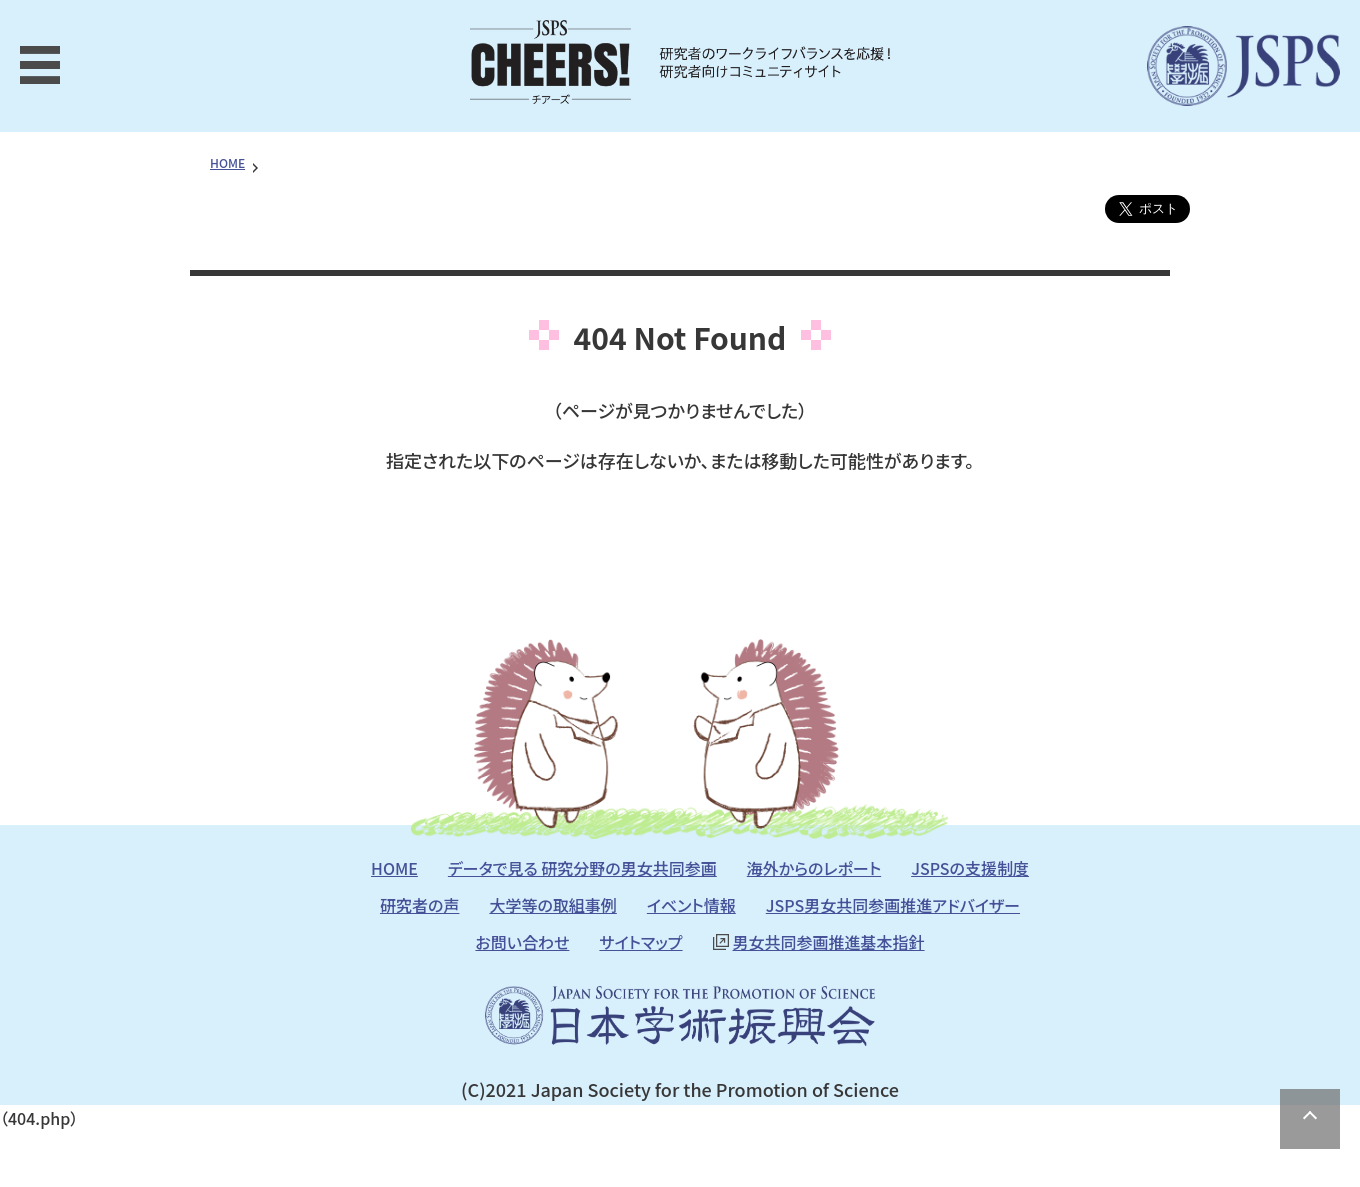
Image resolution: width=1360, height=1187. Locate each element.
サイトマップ (640, 942)
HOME (227, 162)
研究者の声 (419, 905)
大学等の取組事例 (552, 905)
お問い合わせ (522, 942)
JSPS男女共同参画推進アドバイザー (893, 905)
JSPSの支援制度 (970, 868)
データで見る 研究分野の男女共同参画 (582, 868)
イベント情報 (691, 905)
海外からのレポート (814, 868)
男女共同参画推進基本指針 (829, 942)
